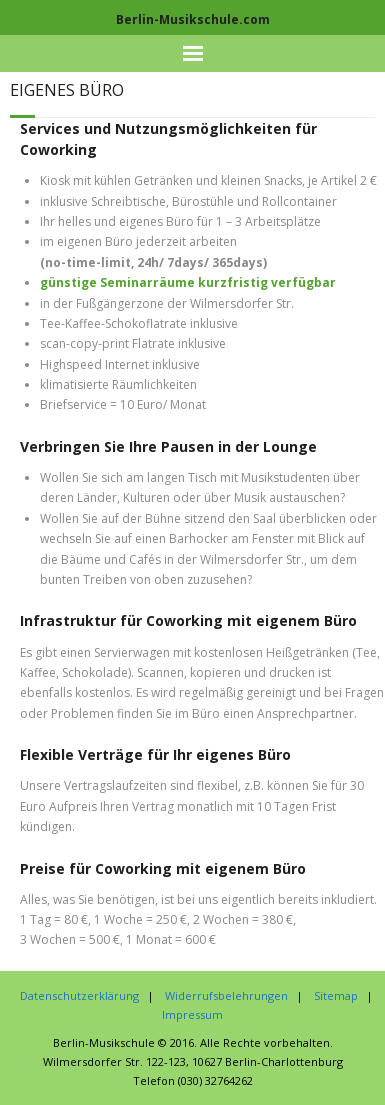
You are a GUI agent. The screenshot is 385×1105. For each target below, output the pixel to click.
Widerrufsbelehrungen (226, 995)
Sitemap (336, 995)
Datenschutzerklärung (79, 995)
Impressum (192, 1014)
